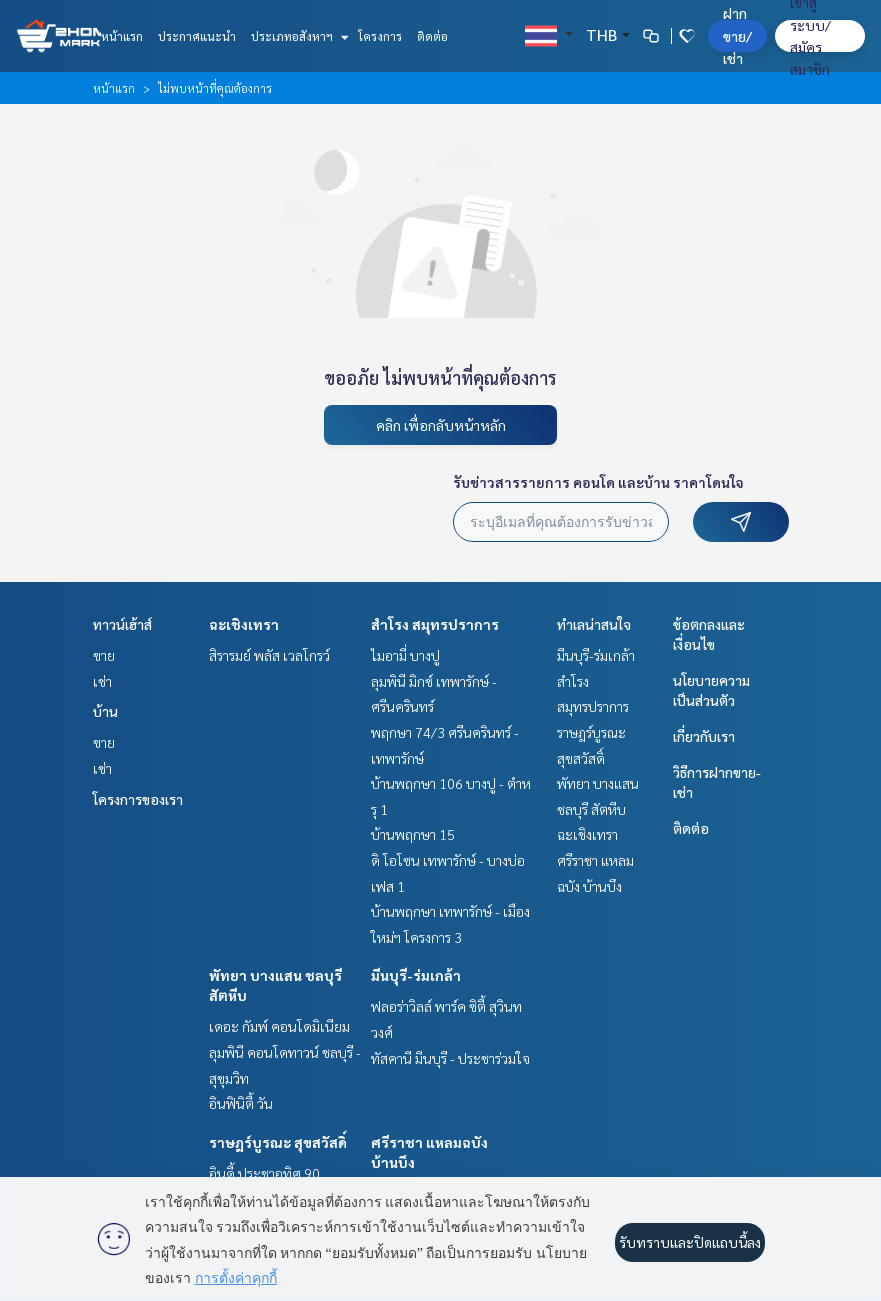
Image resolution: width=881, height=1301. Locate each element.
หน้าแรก (122, 36)
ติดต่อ (432, 36)
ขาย (104, 655)
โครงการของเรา (138, 799)
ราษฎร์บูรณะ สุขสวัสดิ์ (278, 1142)
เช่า (102, 681)
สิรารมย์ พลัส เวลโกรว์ (269, 655)
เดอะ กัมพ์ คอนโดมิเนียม (279, 1026)
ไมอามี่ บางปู (405, 655)
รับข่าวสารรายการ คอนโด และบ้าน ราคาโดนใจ (598, 482)
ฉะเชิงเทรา (244, 624)
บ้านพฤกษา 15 (413, 834)
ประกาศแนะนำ (197, 36)
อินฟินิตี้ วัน (241, 1103)
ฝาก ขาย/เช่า (737, 35)
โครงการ (380, 36)
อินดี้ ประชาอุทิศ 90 (264, 1173)
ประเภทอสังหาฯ (297, 36)
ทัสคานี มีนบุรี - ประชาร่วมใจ (450, 1058)
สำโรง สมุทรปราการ (435, 624)
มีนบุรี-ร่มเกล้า (416, 975)
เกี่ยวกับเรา (704, 736)
